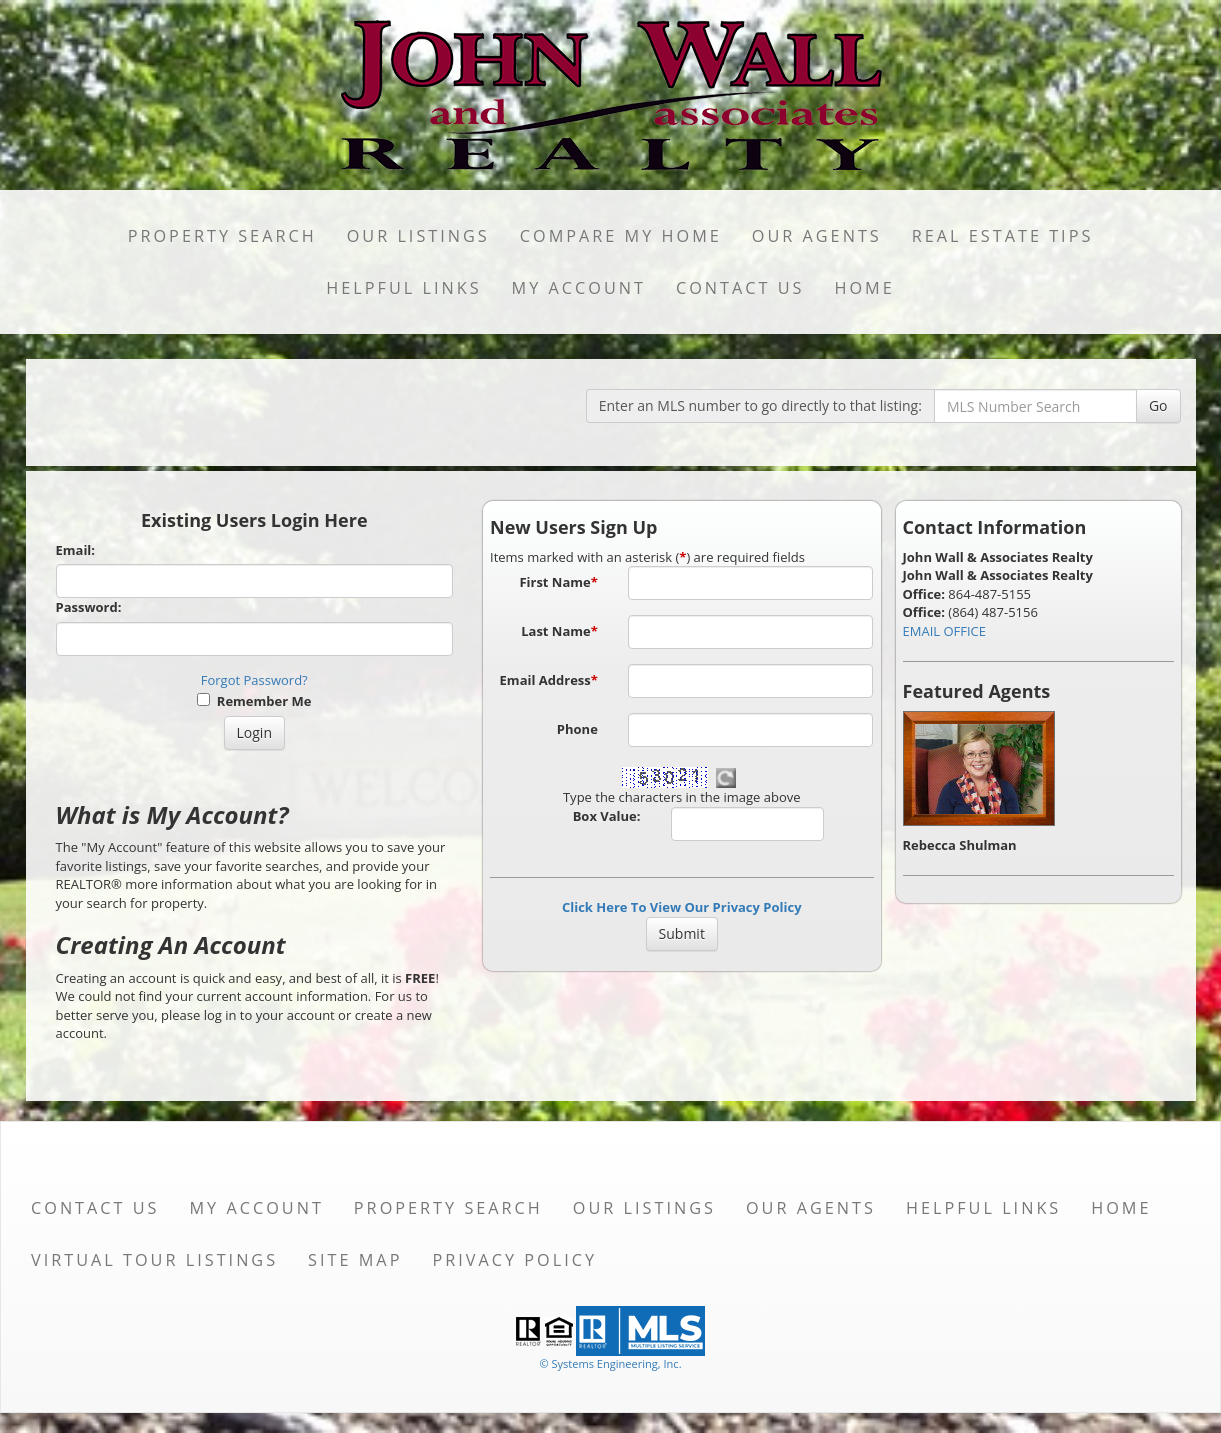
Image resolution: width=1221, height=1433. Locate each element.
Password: (89, 607)
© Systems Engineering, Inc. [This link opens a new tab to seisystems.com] (610, 1363)
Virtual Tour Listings (154, 1260)
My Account (579, 288)
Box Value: (607, 816)
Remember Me (254, 701)
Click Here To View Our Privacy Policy (682, 907)
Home (864, 288)
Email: (76, 550)
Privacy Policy (514, 1260)
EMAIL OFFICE (945, 631)
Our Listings (418, 236)
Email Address (549, 680)
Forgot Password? (254, 680)
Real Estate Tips (1003, 236)
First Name (558, 582)
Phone (577, 729)
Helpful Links (403, 288)
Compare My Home (621, 236)
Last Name (559, 631)
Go (1158, 405)
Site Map (355, 1260)
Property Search (222, 236)
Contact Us (740, 288)
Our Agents (817, 236)
